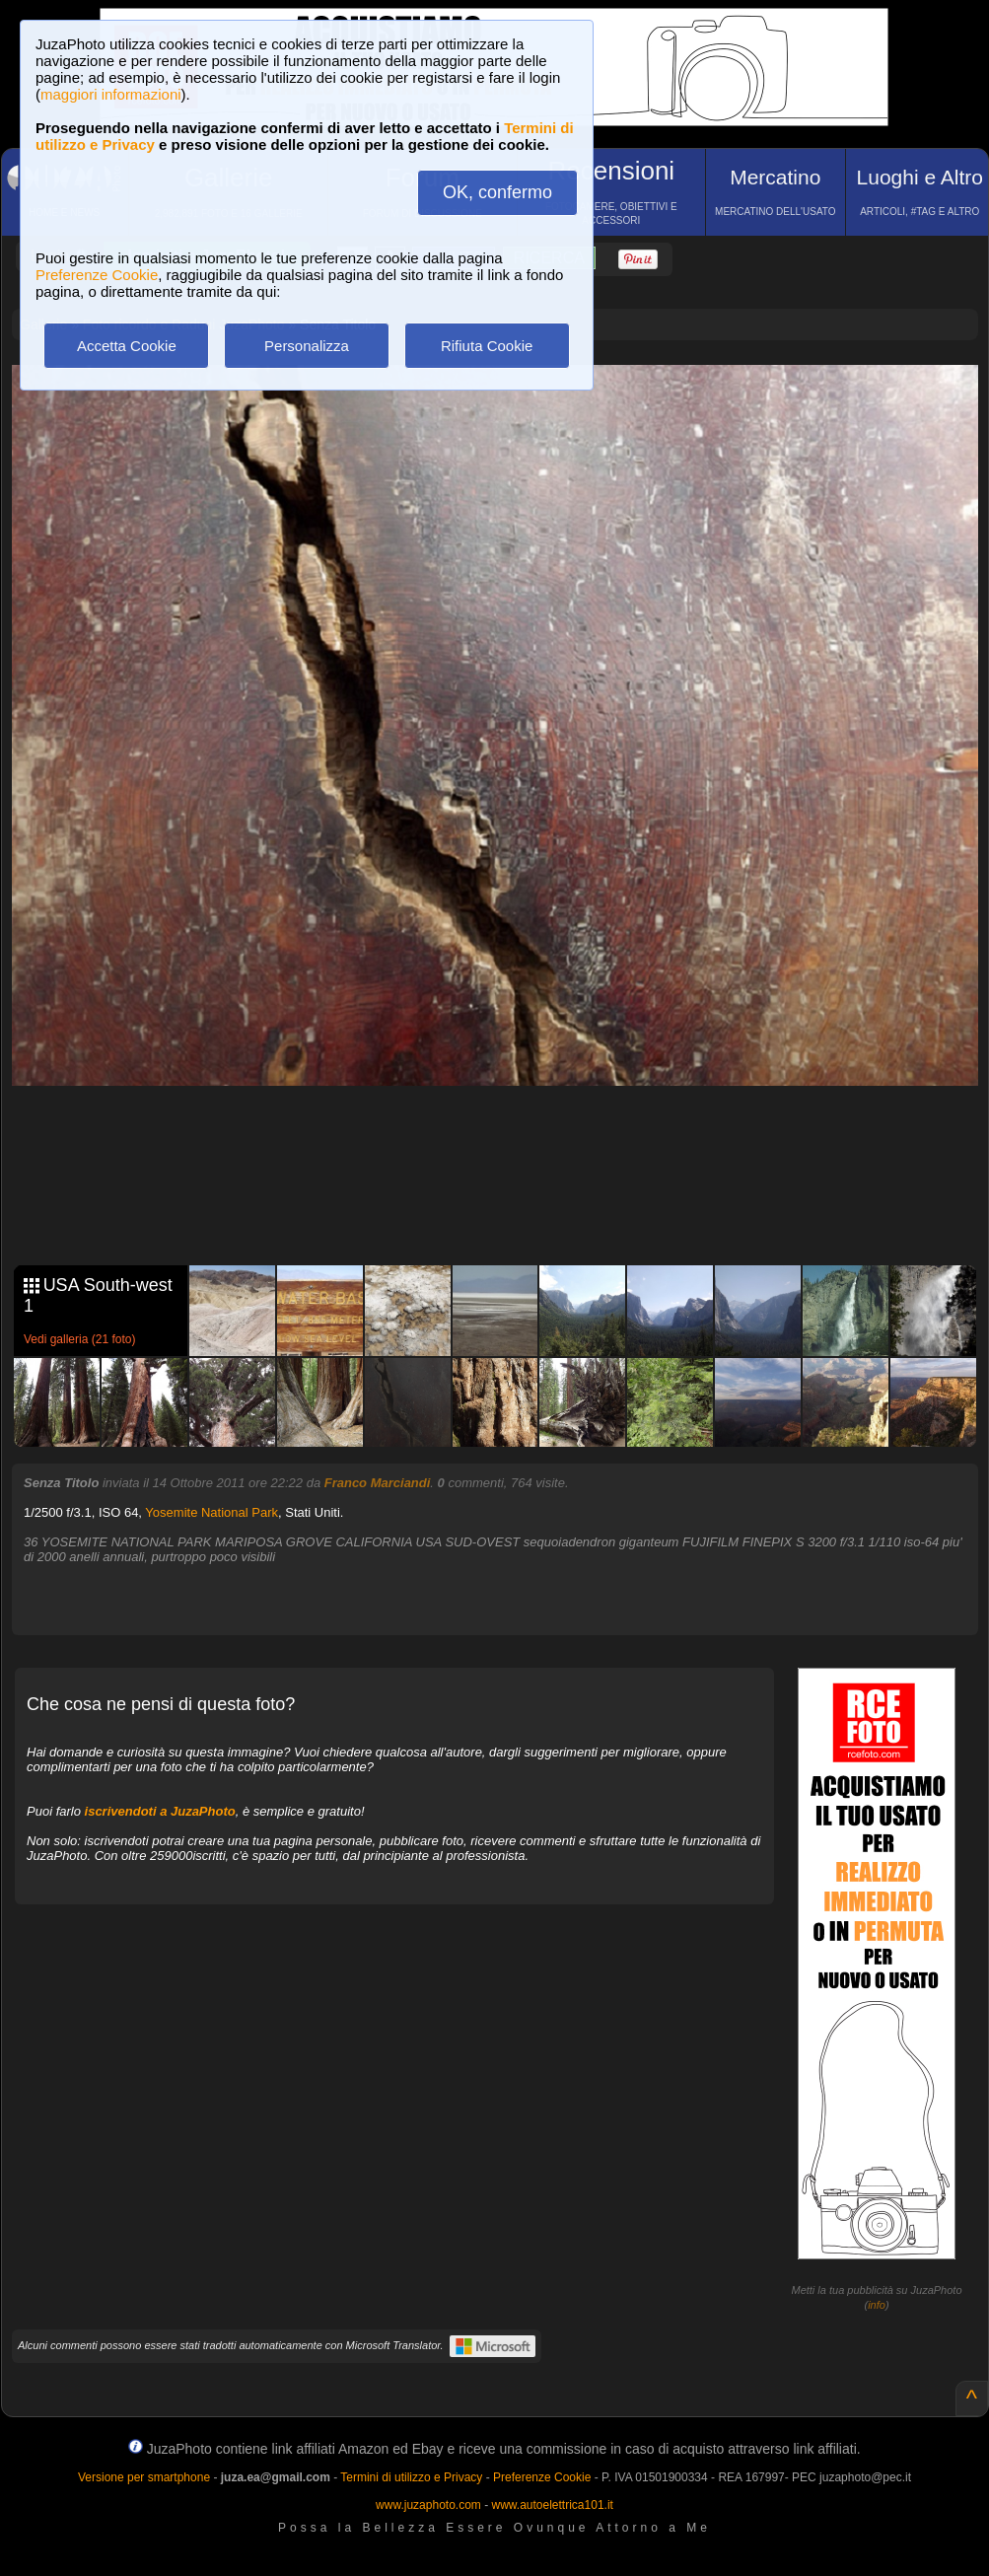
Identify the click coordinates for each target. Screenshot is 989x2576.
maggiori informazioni (110, 94)
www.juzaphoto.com (428, 2505)
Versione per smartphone (144, 2477)
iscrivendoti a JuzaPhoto (160, 1811)
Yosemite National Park (211, 1512)
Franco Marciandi (377, 1482)
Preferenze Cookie (96, 274)
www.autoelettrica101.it (551, 2505)
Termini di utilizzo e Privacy (411, 2477)
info (876, 2305)
